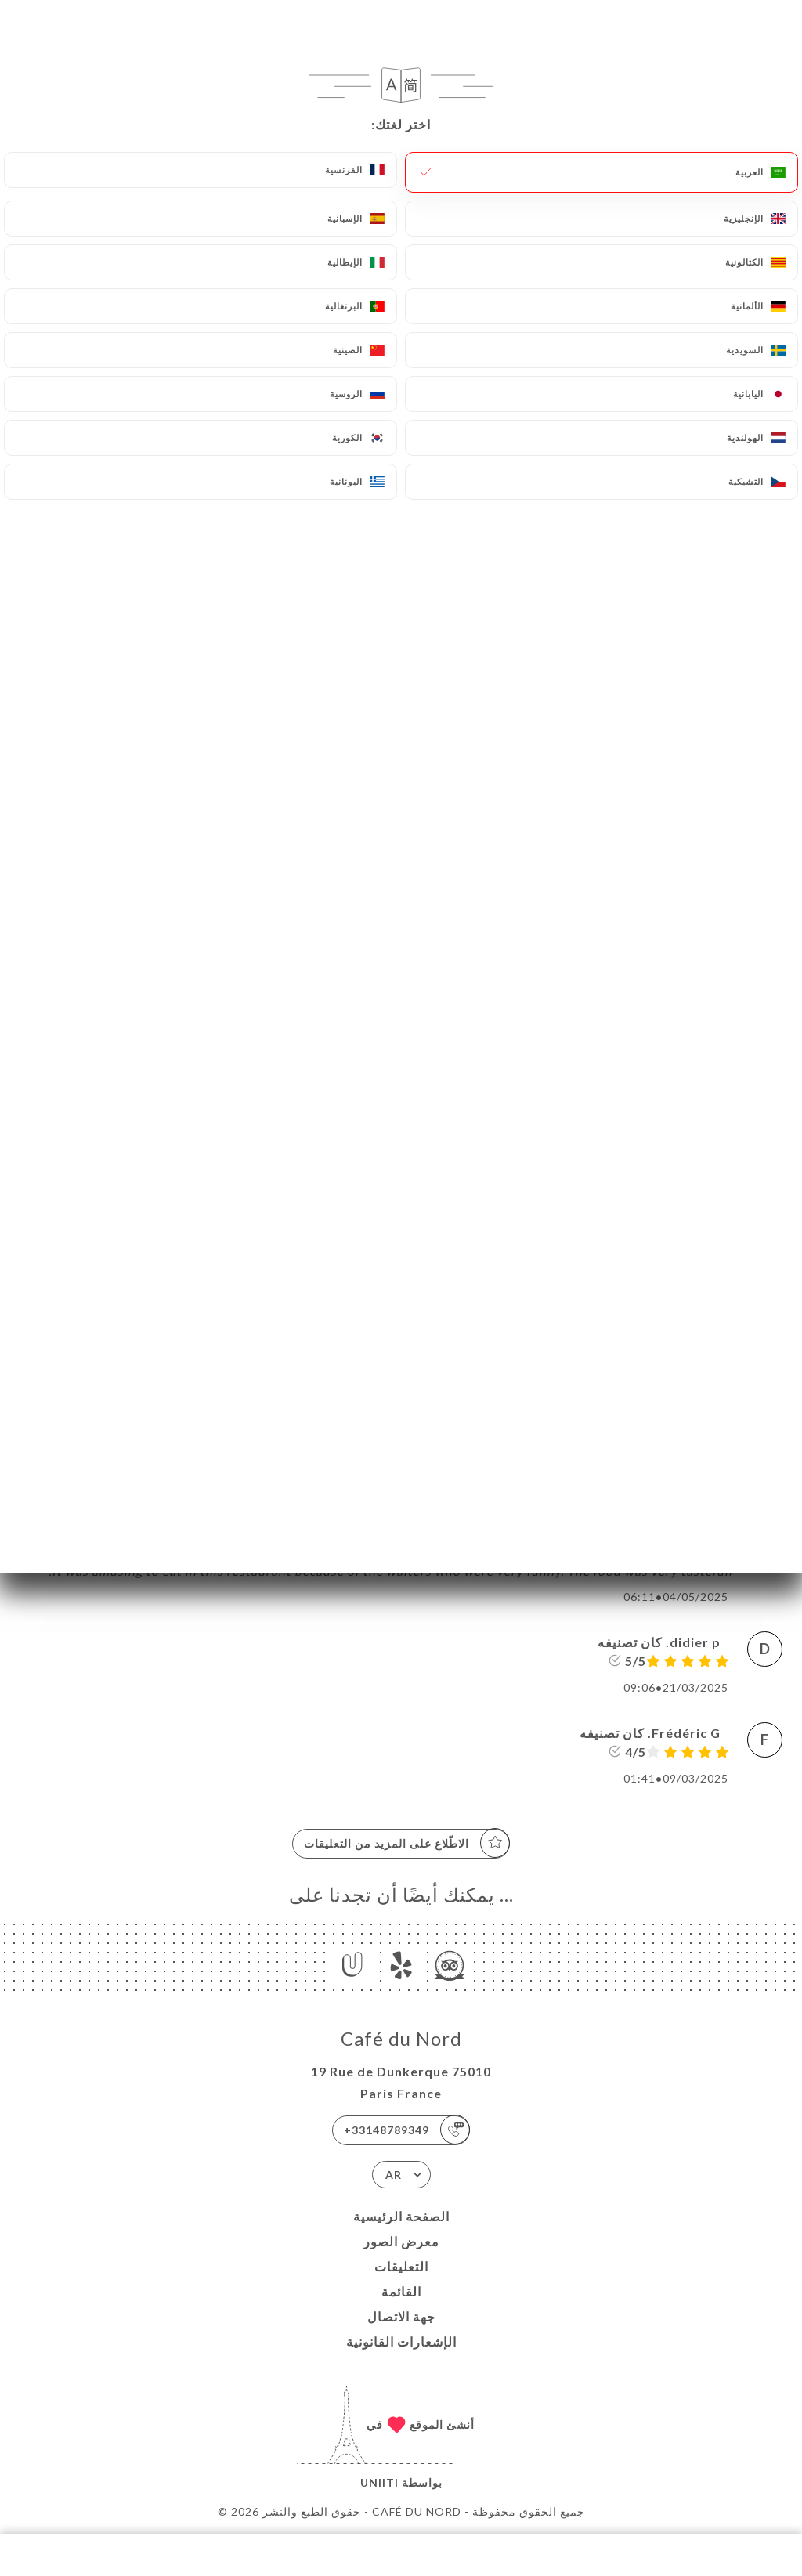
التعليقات (401, 2266)
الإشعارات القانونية (401, 2341)
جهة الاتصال (401, 2316)
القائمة (401, 2291)
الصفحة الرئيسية (401, 2216)
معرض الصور (401, 2241)
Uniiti (379, 2482)
